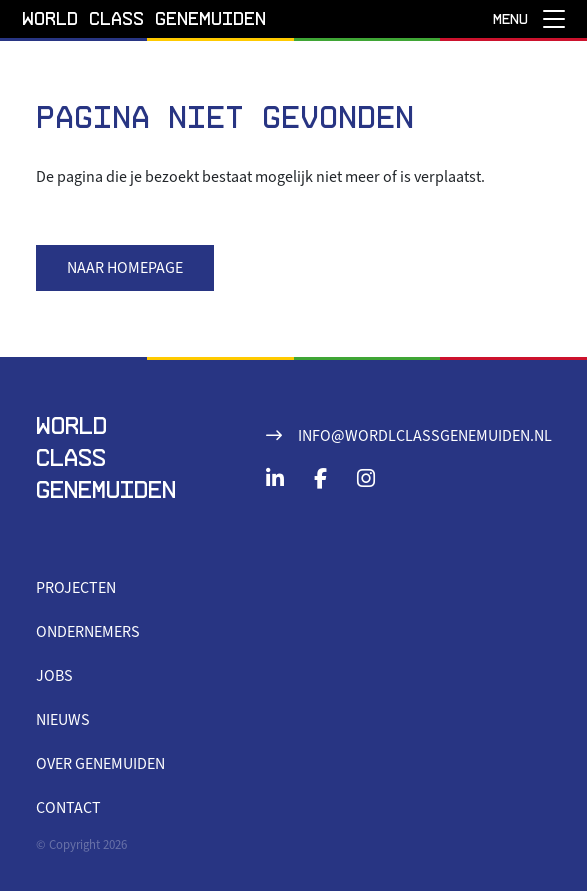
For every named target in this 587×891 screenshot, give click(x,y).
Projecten (76, 588)
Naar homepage (125, 268)
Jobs (54, 676)
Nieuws (63, 720)
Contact (68, 808)
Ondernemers (88, 632)
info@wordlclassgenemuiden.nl (425, 436)
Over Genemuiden (100, 764)
